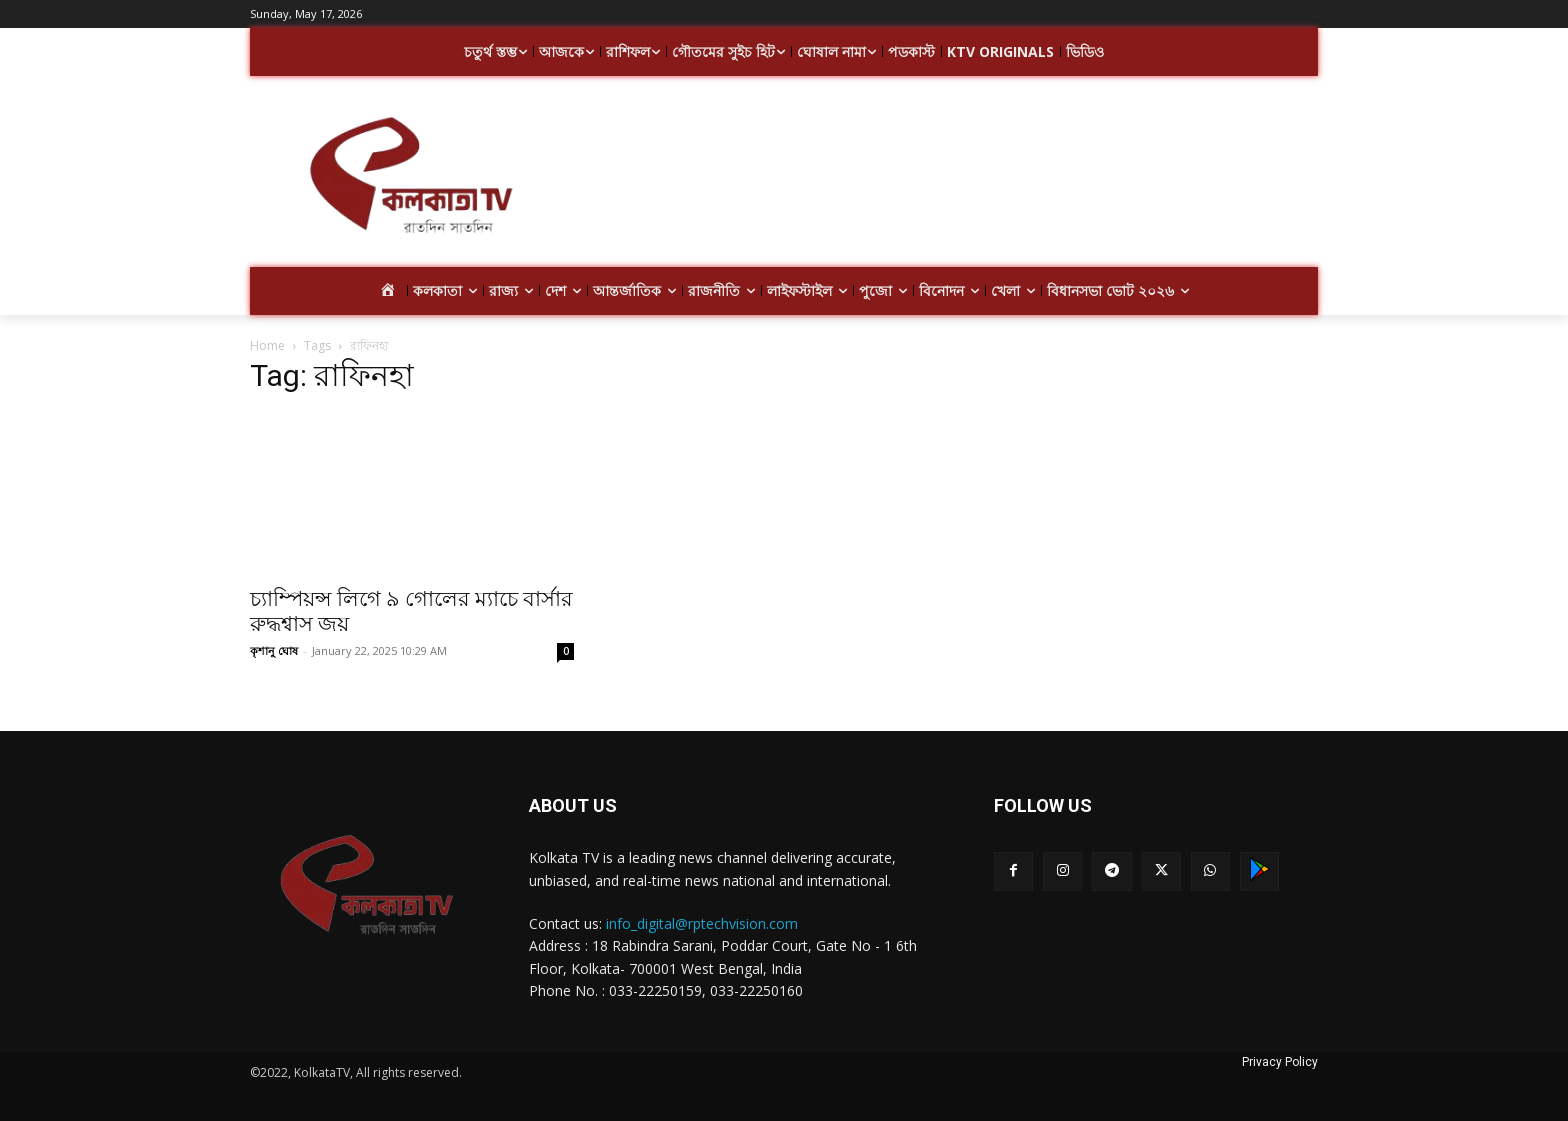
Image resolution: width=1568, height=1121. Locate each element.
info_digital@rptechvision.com (702, 923)
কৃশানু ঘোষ (274, 650)
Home (267, 345)
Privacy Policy (1280, 1062)
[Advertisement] (944, 178)
